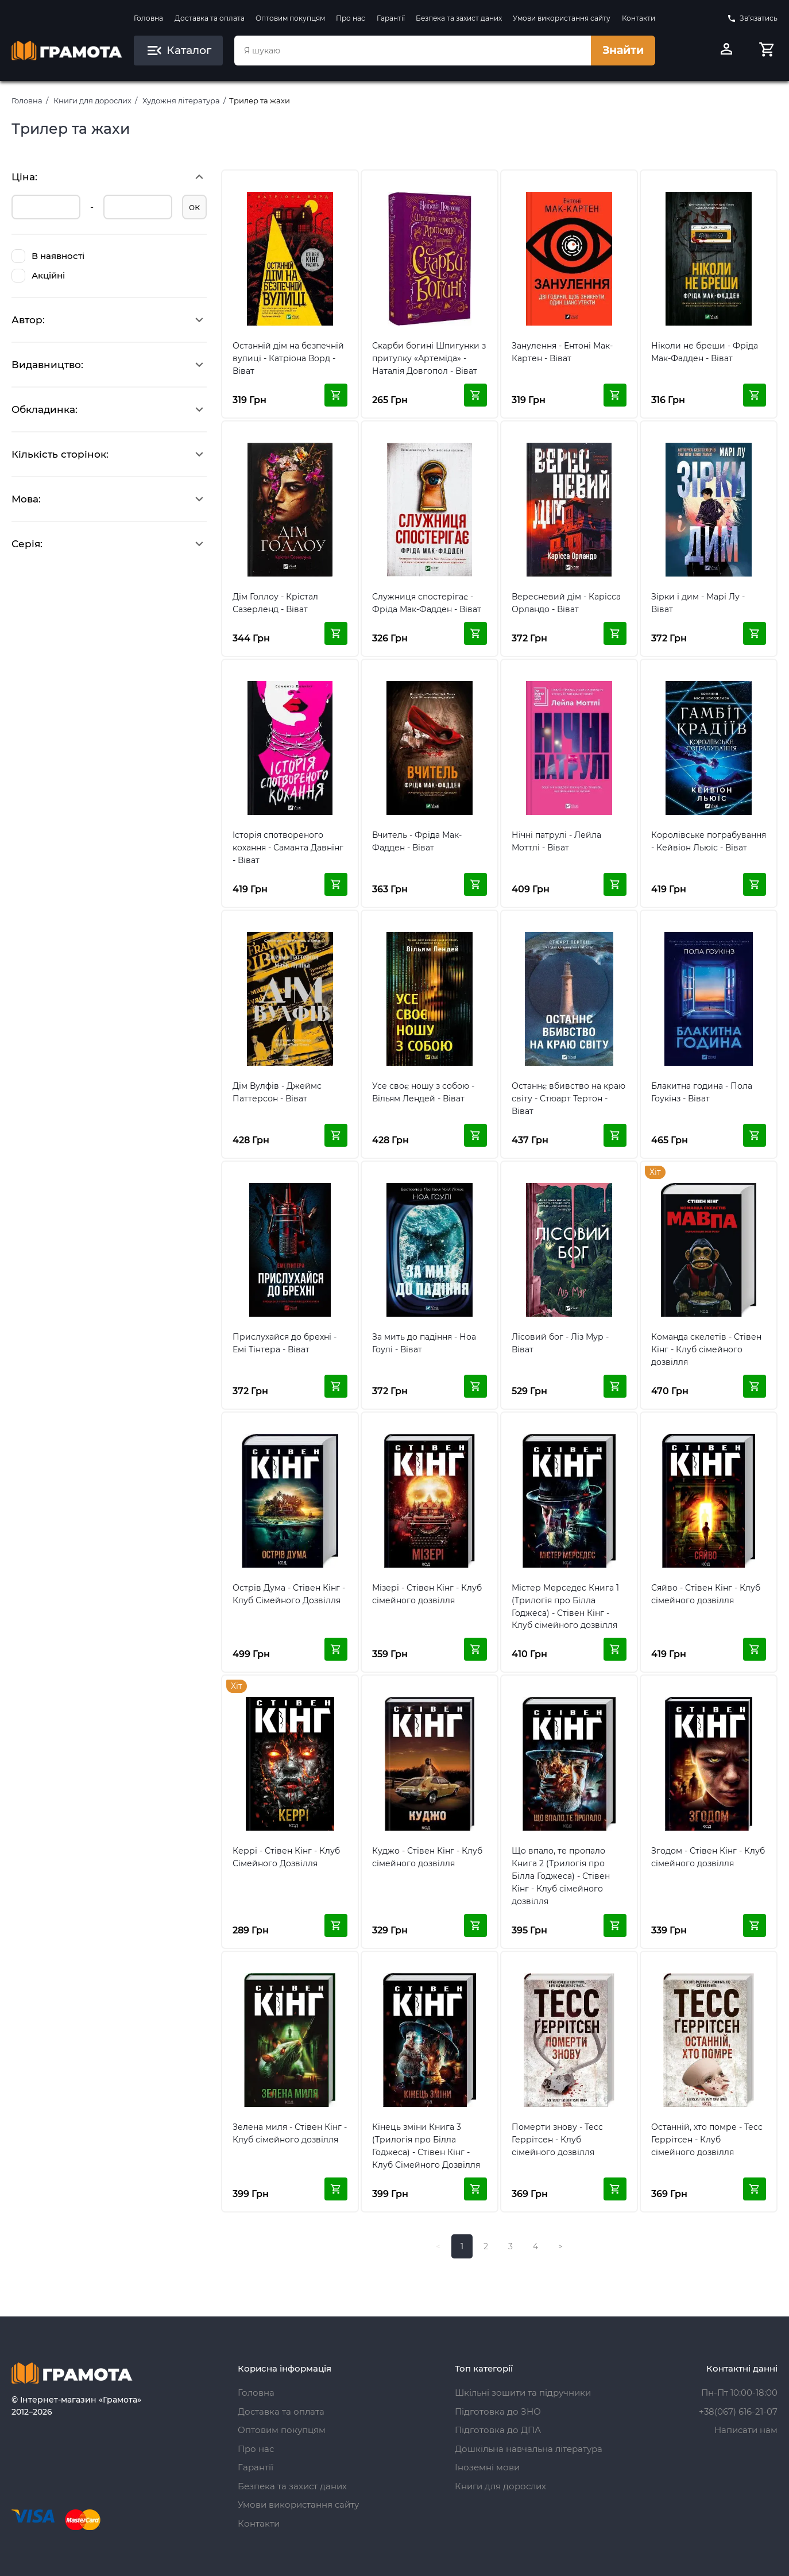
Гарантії (391, 18)
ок (194, 207)
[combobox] (412, 50)
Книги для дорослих (92, 100)
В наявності (47, 256)
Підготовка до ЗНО (498, 2411)
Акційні (38, 276)
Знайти (623, 50)
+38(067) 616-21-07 (738, 2411)
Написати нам (746, 2429)
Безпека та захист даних (459, 18)
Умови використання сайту (561, 18)
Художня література (181, 100)
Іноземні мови (487, 2467)
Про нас (350, 18)
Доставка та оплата (210, 18)
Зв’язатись (752, 18)
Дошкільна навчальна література (528, 2448)
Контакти (638, 18)
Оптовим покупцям (290, 18)
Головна (148, 18)
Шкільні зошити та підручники (523, 2392)
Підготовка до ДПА (498, 2429)
